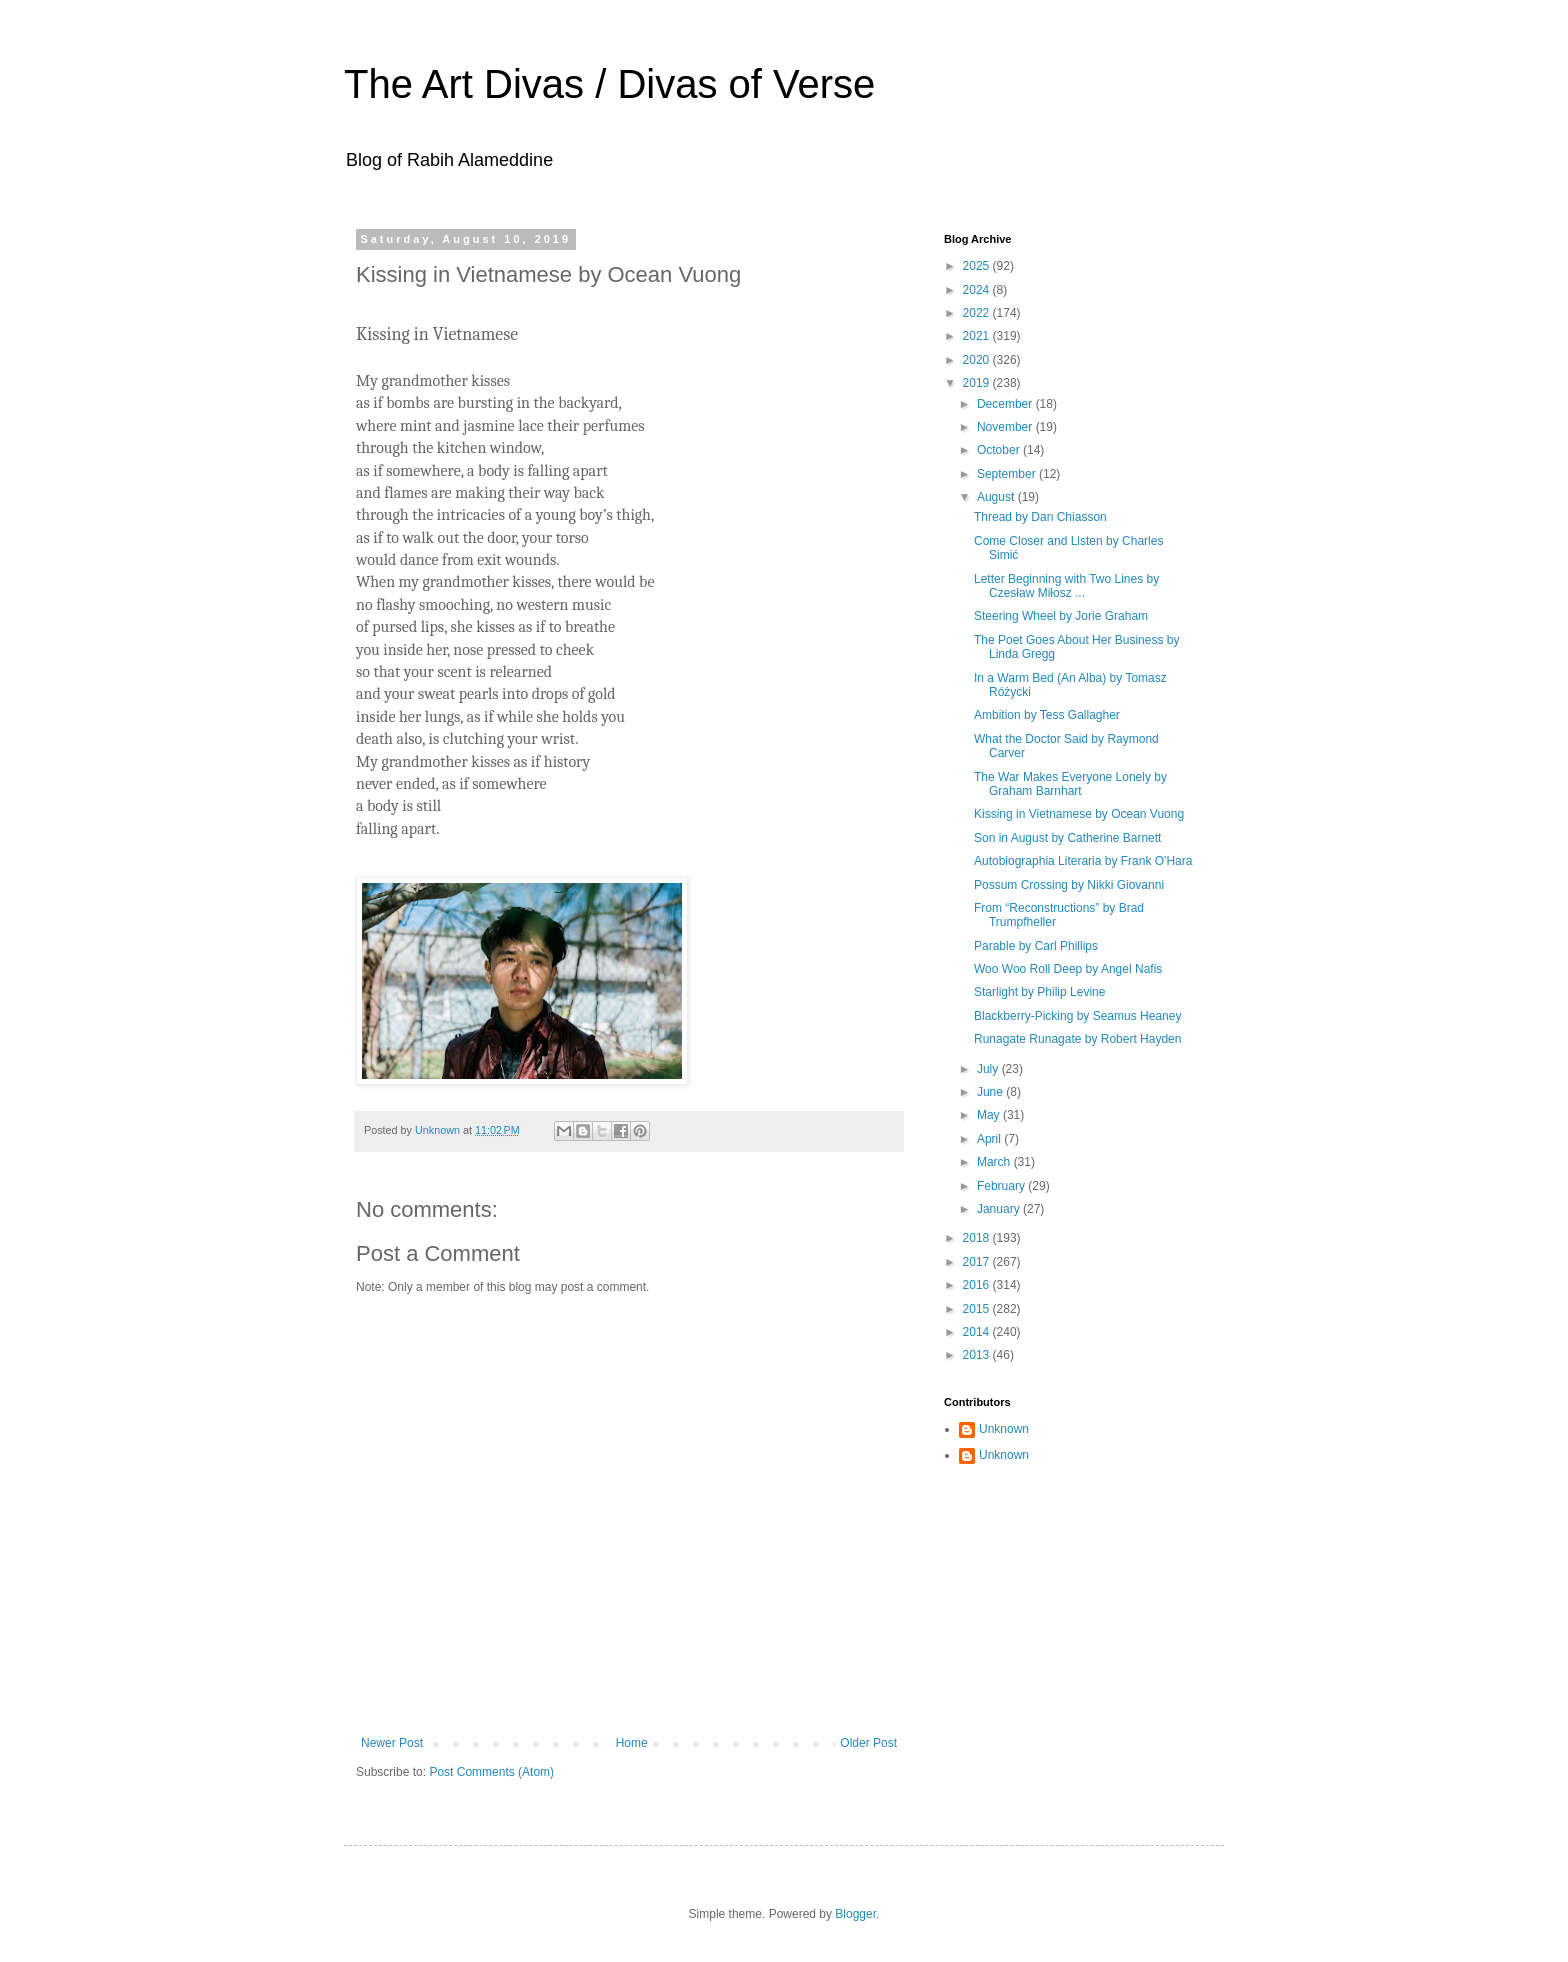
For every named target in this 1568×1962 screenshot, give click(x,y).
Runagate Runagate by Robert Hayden (1077, 1039)
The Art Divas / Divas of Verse (609, 84)
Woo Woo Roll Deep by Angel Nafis (1068, 969)
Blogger (855, 1914)
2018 (978, 1238)
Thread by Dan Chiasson (1040, 517)
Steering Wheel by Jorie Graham (1061, 616)
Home (632, 1743)
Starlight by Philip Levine (1039, 992)
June (991, 1092)
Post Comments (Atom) (491, 1772)
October (1000, 450)
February (1002, 1186)
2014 (978, 1332)
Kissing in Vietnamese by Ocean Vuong (1079, 814)
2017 (978, 1262)
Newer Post (392, 1743)
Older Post (868, 1743)
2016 (978, 1285)
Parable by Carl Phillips (1036, 946)
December (1006, 404)
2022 (978, 313)
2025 (978, 266)
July (989, 1069)
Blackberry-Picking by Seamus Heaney (1077, 1016)
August (997, 497)
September (1008, 474)
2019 (978, 383)
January (1000, 1209)
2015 (978, 1309)
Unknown (1004, 1429)
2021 (978, 336)
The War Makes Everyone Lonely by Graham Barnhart (1070, 784)
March (995, 1162)
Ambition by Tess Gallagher (1047, 715)
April (990, 1139)
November (1006, 427)
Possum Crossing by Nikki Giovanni (1069, 885)
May (990, 1115)
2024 (978, 290)
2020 (978, 360)
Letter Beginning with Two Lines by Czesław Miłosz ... (1066, 586)
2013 (978, 1355)
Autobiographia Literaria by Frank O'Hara (1083, 861)
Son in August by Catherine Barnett (1067, 838)
